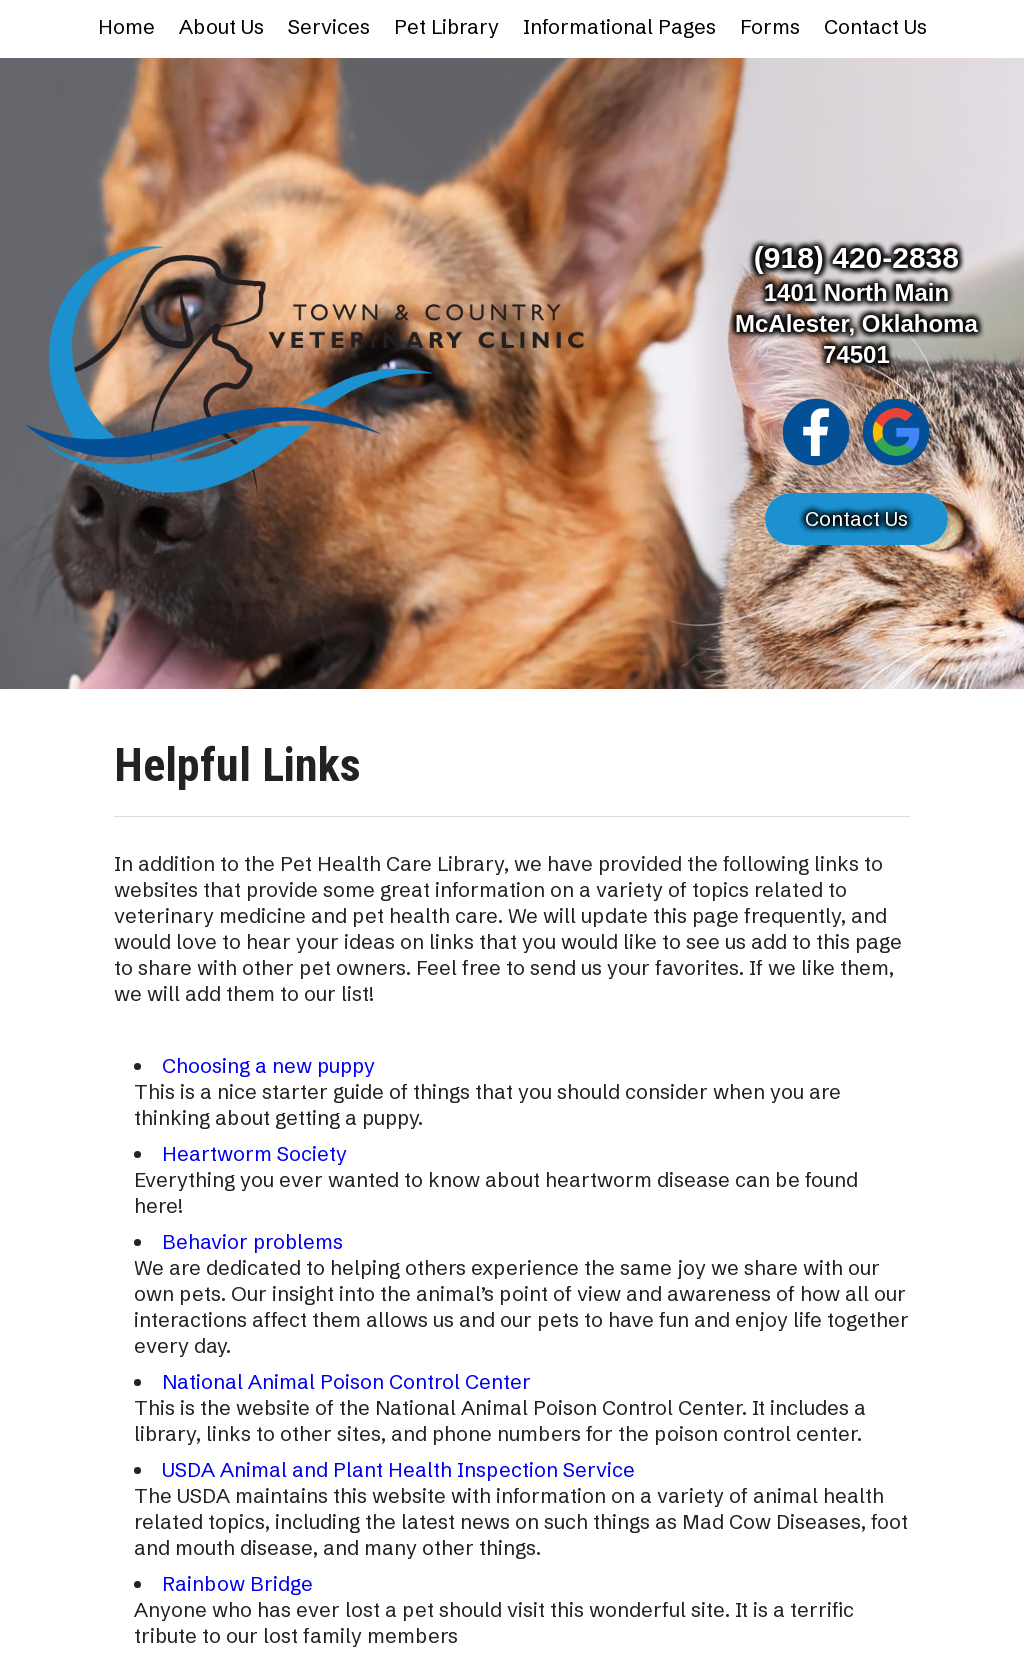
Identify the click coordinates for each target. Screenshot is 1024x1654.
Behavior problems (252, 1241)
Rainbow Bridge (237, 1583)
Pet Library (446, 26)
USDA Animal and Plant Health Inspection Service (398, 1469)
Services (329, 26)
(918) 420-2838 (856, 257)
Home (126, 26)
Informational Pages (619, 26)
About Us (221, 26)
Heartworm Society (254, 1153)
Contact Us (875, 26)
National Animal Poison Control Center (346, 1381)
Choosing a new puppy (268, 1065)
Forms (770, 26)
